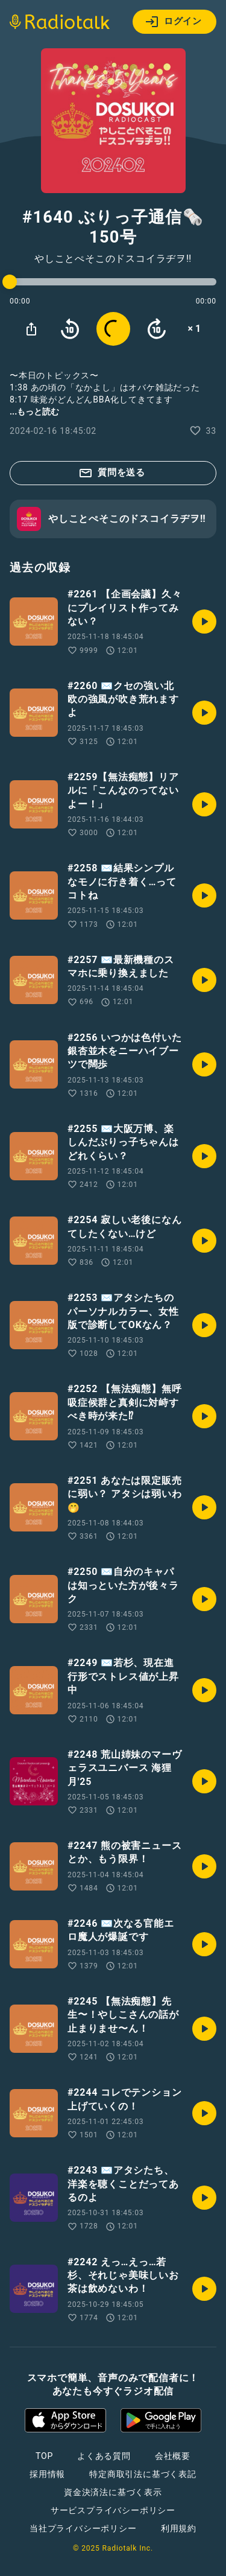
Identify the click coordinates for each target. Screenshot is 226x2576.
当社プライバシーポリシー (83, 2528)
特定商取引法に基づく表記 (142, 2474)
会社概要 (172, 2456)
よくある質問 (104, 2456)
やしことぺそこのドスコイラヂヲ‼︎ (113, 259)
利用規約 (178, 2528)
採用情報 (47, 2474)
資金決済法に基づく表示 (113, 2492)
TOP (44, 2456)
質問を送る (111, 473)
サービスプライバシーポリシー (113, 2510)
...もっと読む (34, 411)
